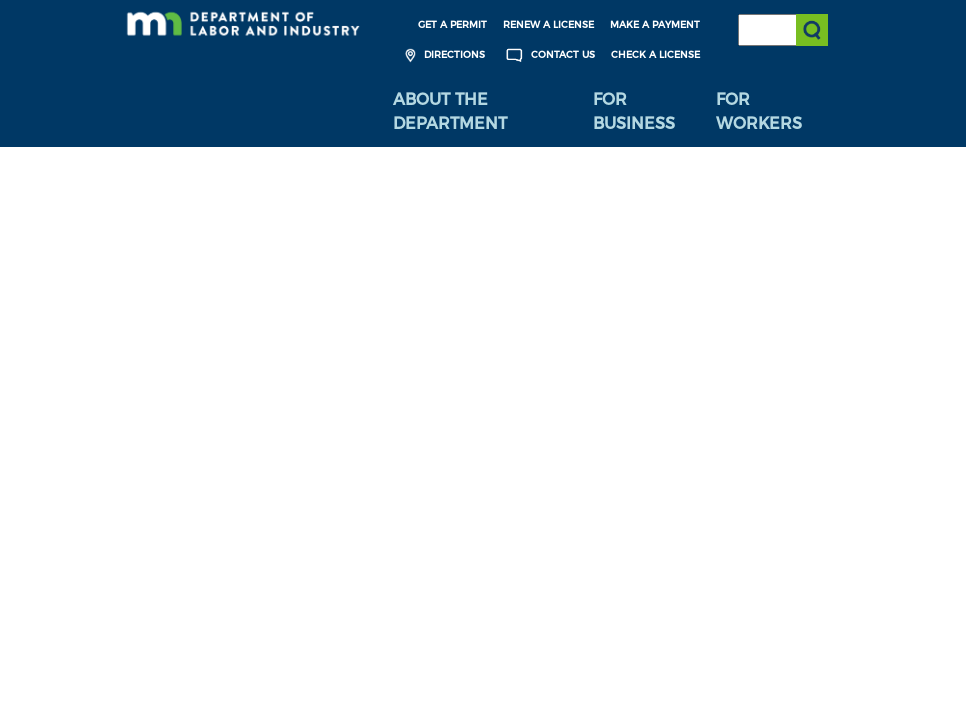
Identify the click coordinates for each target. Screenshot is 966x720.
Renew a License (548, 24)
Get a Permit (452, 24)
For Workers (759, 111)
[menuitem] (478, 112)
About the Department (450, 111)
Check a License (655, 54)
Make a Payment (655, 24)
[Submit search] (812, 30)
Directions (442, 55)
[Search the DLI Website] (783, 30)
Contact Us (548, 55)
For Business (634, 111)
